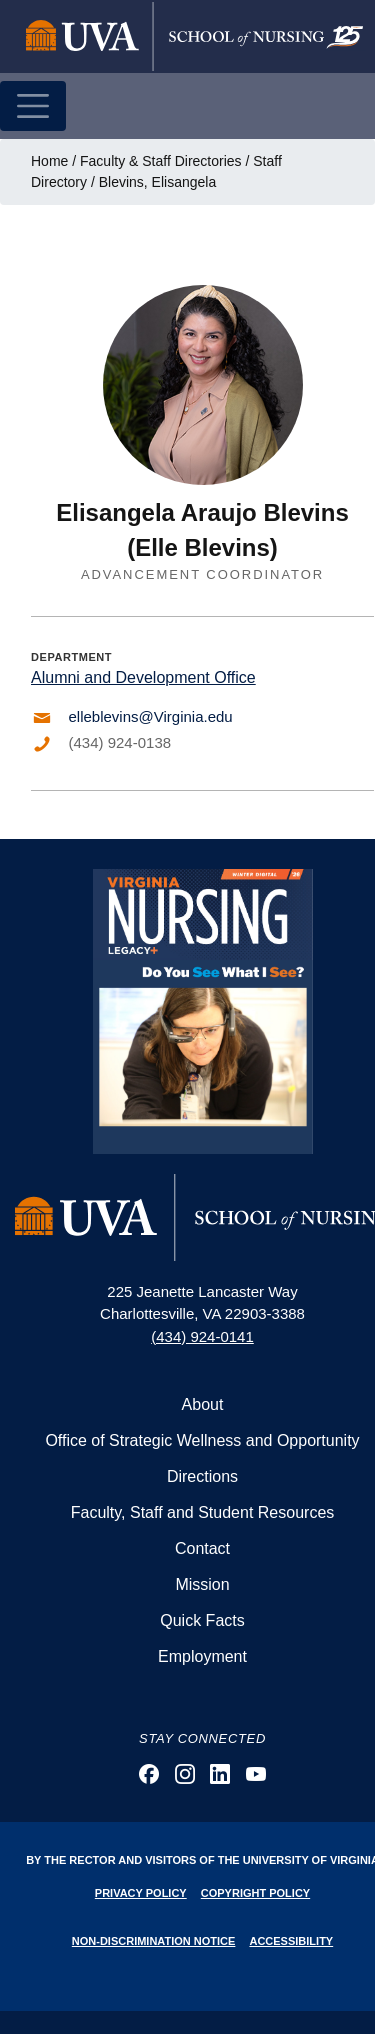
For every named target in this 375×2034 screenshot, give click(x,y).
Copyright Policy (255, 1893)
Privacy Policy (141, 1893)
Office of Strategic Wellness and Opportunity (202, 1440)
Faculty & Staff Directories (161, 161)
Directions (202, 1476)
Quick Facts (202, 1620)
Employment (202, 1656)
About (203, 1404)
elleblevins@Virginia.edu (151, 716)
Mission (202, 1584)
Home (49, 161)
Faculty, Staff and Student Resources (203, 1512)
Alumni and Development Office (143, 677)
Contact (202, 1548)
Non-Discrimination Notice (154, 1941)
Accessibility (291, 1941)
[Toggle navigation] (33, 106)
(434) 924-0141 (202, 1336)
